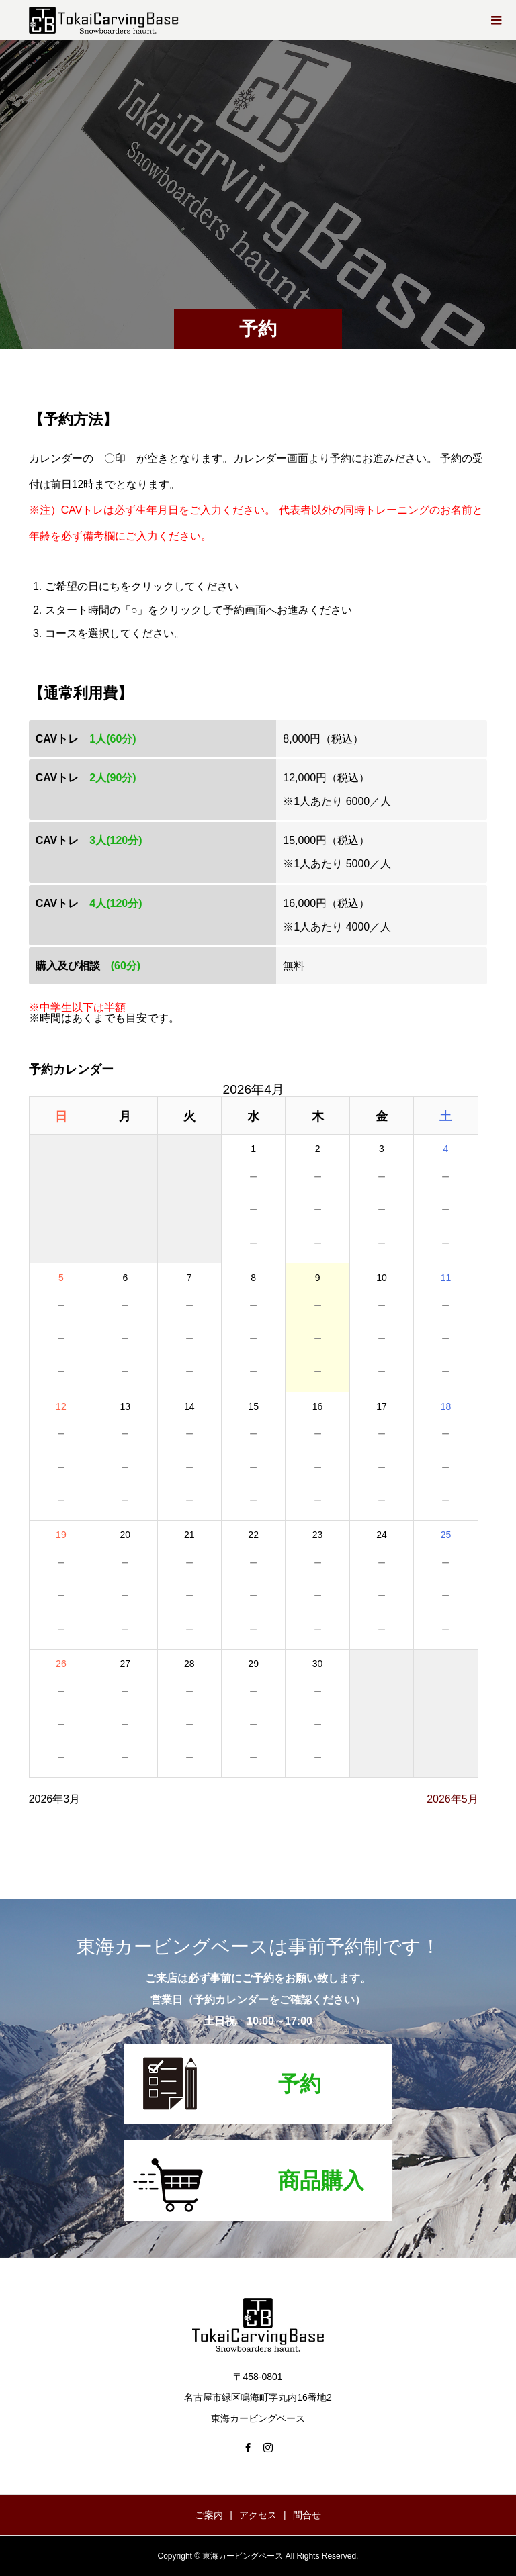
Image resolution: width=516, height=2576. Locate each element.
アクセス (258, 2515)
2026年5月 (452, 1799)
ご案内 (209, 2515)
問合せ (307, 2515)
